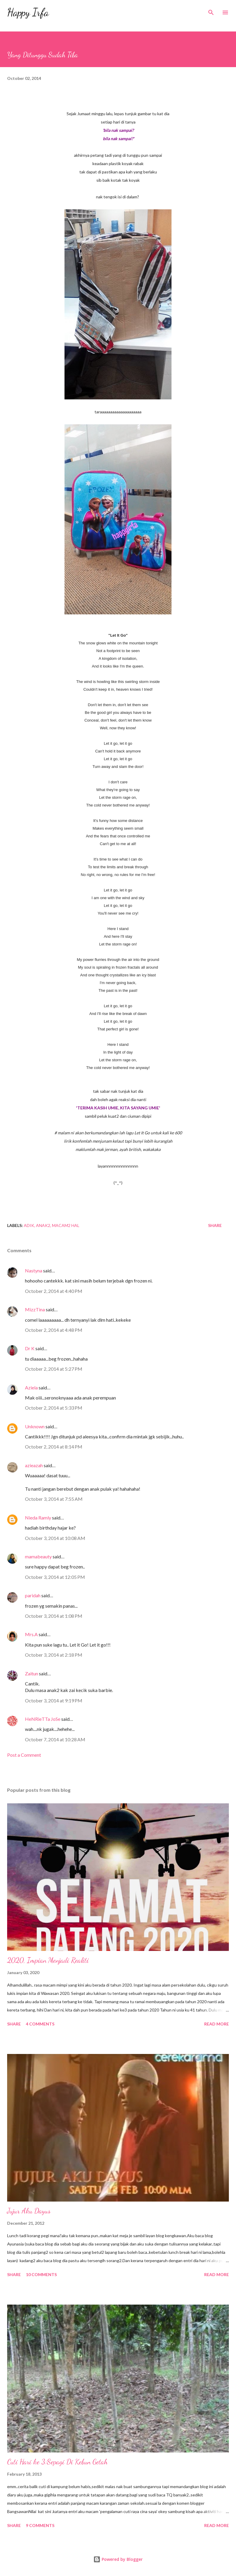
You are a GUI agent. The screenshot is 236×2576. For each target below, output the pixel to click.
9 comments (40, 2525)
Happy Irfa (28, 12)
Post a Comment (24, 1755)
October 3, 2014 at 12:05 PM (55, 1577)
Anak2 (43, 1225)
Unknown (35, 1426)
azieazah (34, 1465)
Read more (216, 2023)
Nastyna (33, 1270)
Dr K (29, 1348)
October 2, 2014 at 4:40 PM (53, 1291)
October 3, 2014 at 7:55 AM (54, 1499)
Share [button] (215, 1225)
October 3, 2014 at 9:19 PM (53, 1700)
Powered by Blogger (118, 2559)
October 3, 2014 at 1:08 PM (53, 1616)
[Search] (211, 10)
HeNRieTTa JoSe (42, 1719)
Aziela (31, 1387)
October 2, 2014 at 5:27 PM (53, 1369)
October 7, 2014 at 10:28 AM (55, 1739)
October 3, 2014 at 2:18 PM (53, 1655)
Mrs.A (31, 1634)
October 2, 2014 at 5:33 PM (53, 1407)
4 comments (40, 2023)
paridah (32, 1595)
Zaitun (31, 1673)
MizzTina (35, 1309)
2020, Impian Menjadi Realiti (48, 1960)
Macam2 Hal (65, 1225)
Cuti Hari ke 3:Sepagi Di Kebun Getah (57, 2462)
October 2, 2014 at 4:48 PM (53, 1330)
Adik (29, 1225)
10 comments (41, 2274)
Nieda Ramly (38, 1517)
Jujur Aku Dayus (29, 2211)
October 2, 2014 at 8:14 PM (53, 1446)
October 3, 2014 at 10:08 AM (55, 1538)
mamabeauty (38, 1556)
